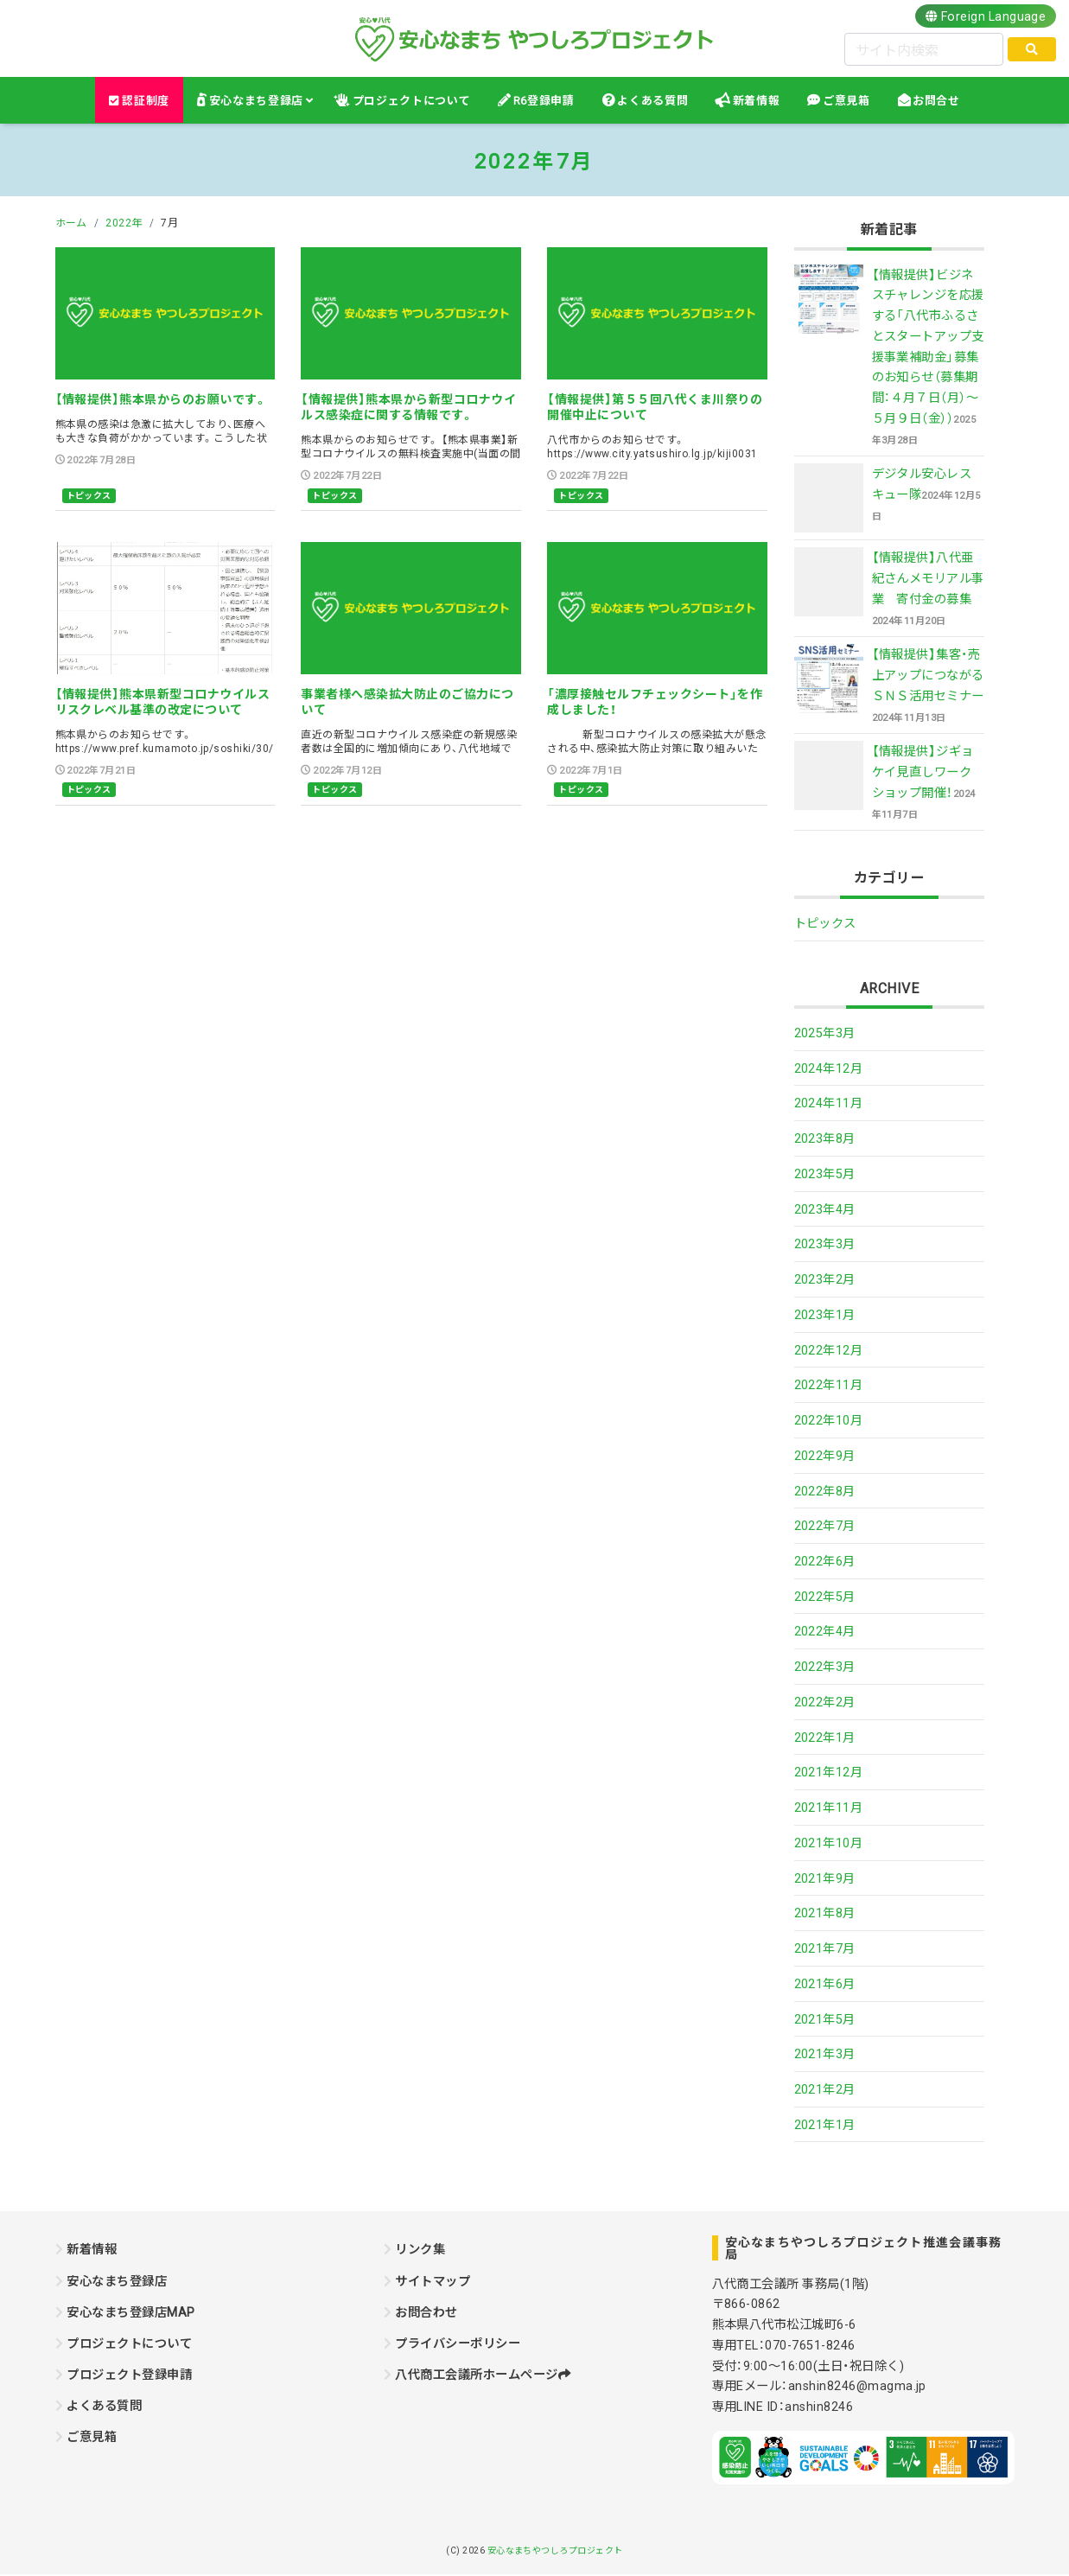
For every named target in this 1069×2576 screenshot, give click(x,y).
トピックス (89, 495)
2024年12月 (828, 1068)
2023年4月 (825, 1209)
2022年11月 (828, 1385)
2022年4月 (825, 1632)
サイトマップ (432, 2281)
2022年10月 (828, 1420)
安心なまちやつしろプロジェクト (555, 2550)
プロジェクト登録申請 (129, 2374)
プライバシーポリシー (457, 2343)
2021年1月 (825, 2124)
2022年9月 (825, 1455)
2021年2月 (825, 2089)
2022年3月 (825, 1666)
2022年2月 (825, 1702)
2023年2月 (825, 1279)
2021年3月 (825, 2054)
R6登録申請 (544, 100)
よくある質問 (652, 100)
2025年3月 (825, 1033)
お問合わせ (426, 2312)
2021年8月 (825, 1913)
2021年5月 (825, 2019)
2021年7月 (825, 1948)
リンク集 (420, 2250)
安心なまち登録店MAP (130, 2312)
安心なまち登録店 (256, 100)
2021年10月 (828, 1842)
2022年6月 (825, 1561)
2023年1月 (825, 1314)
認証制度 (139, 100)
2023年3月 (825, 1244)
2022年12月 (828, 1350)
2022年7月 (825, 1526)
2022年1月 (825, 1737)
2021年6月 (825, 1983)
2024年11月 (828, 1103)
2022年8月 (825, 1491)
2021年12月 (828, 1772)
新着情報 (756, 100)
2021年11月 (828, 1807)
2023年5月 (825, 1173)
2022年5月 (825, 1596)
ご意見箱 (846, 100)
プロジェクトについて (411, 100)
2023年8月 (825, 1138)
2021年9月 (825, 1878)
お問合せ (936, 100)
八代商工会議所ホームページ (482, 2374)
